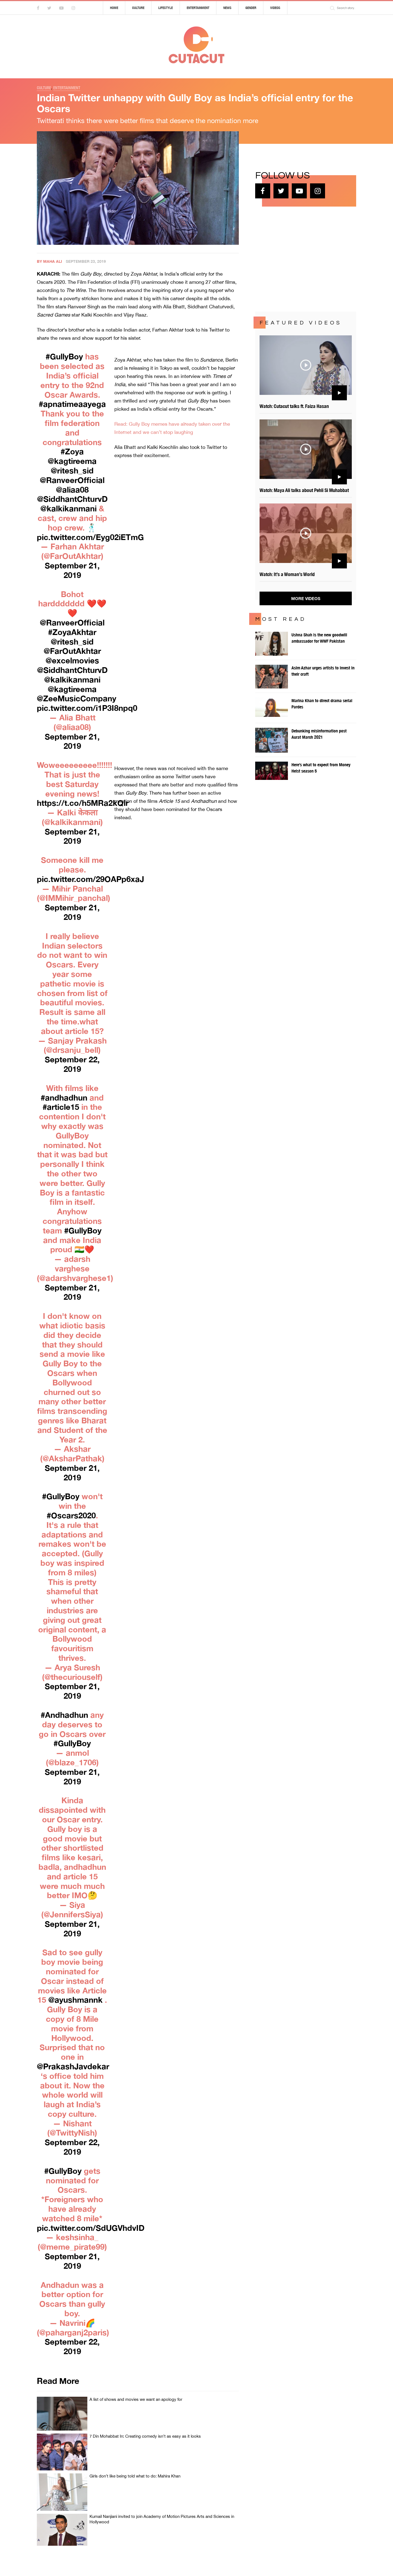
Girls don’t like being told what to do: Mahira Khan (135, 2476)
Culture (138, 8)
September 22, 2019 (72, 1064)
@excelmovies (72, 660)
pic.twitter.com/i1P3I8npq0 (87, 707)
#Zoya (72, 451)
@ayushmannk (75, 1999)
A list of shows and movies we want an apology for (136, 2399)
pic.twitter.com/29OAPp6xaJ (90, 879)
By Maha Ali (49, 261)
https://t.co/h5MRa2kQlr (83, 802)
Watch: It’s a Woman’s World (287, 574)
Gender (250, 8)
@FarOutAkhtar (72, 650)
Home (114, 8)
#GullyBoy (64, 356)
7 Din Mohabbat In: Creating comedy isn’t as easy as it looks (145, 2436)
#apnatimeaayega (72, 404)
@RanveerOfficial (72, 480)
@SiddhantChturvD (72, 498)
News (227, 8)
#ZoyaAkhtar (72, 632)
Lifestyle (165, 8)
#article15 (61, 1106)
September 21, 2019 (72, 570)
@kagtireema (72, 461)
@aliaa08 (72, 489)
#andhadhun (64, 1097)
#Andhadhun (64, 1714)
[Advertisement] (296, 258)
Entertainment (198, 8)
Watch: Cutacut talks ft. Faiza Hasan (294, 406)
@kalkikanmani (68, 508)
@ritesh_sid (72, 470)
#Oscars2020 (71, 1515)
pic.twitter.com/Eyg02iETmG (90, 537)
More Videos (305, 598)
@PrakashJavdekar (73, 2066)
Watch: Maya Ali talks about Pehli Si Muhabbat (304, 490)
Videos (275, 8)
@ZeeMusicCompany (76, 698)
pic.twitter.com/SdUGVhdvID (90, 2227)
